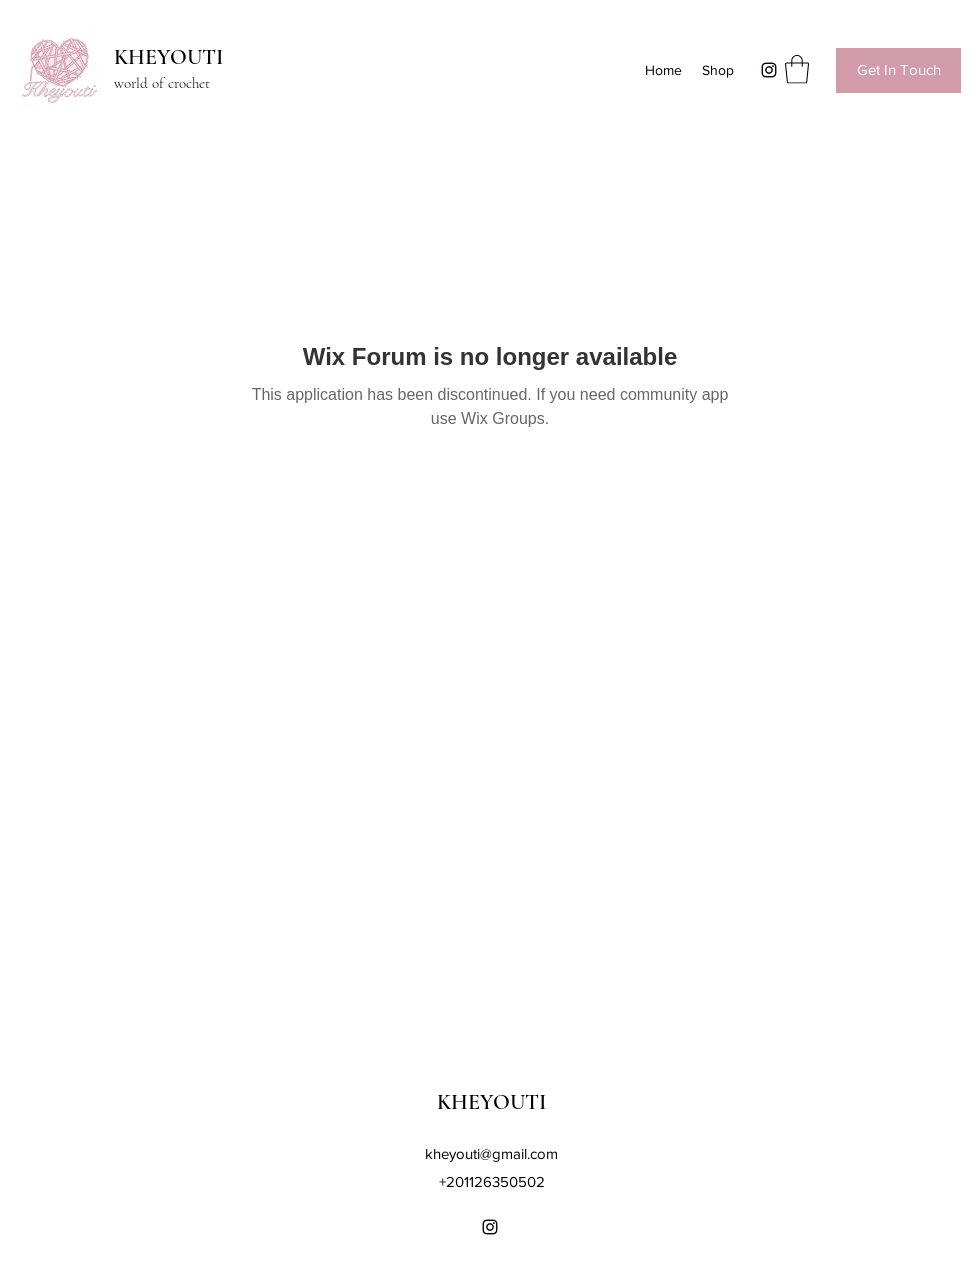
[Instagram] (769, 70)
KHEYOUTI (168, 57)
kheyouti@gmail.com (491, 1153)
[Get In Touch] (898, 70)
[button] (797, 69)
